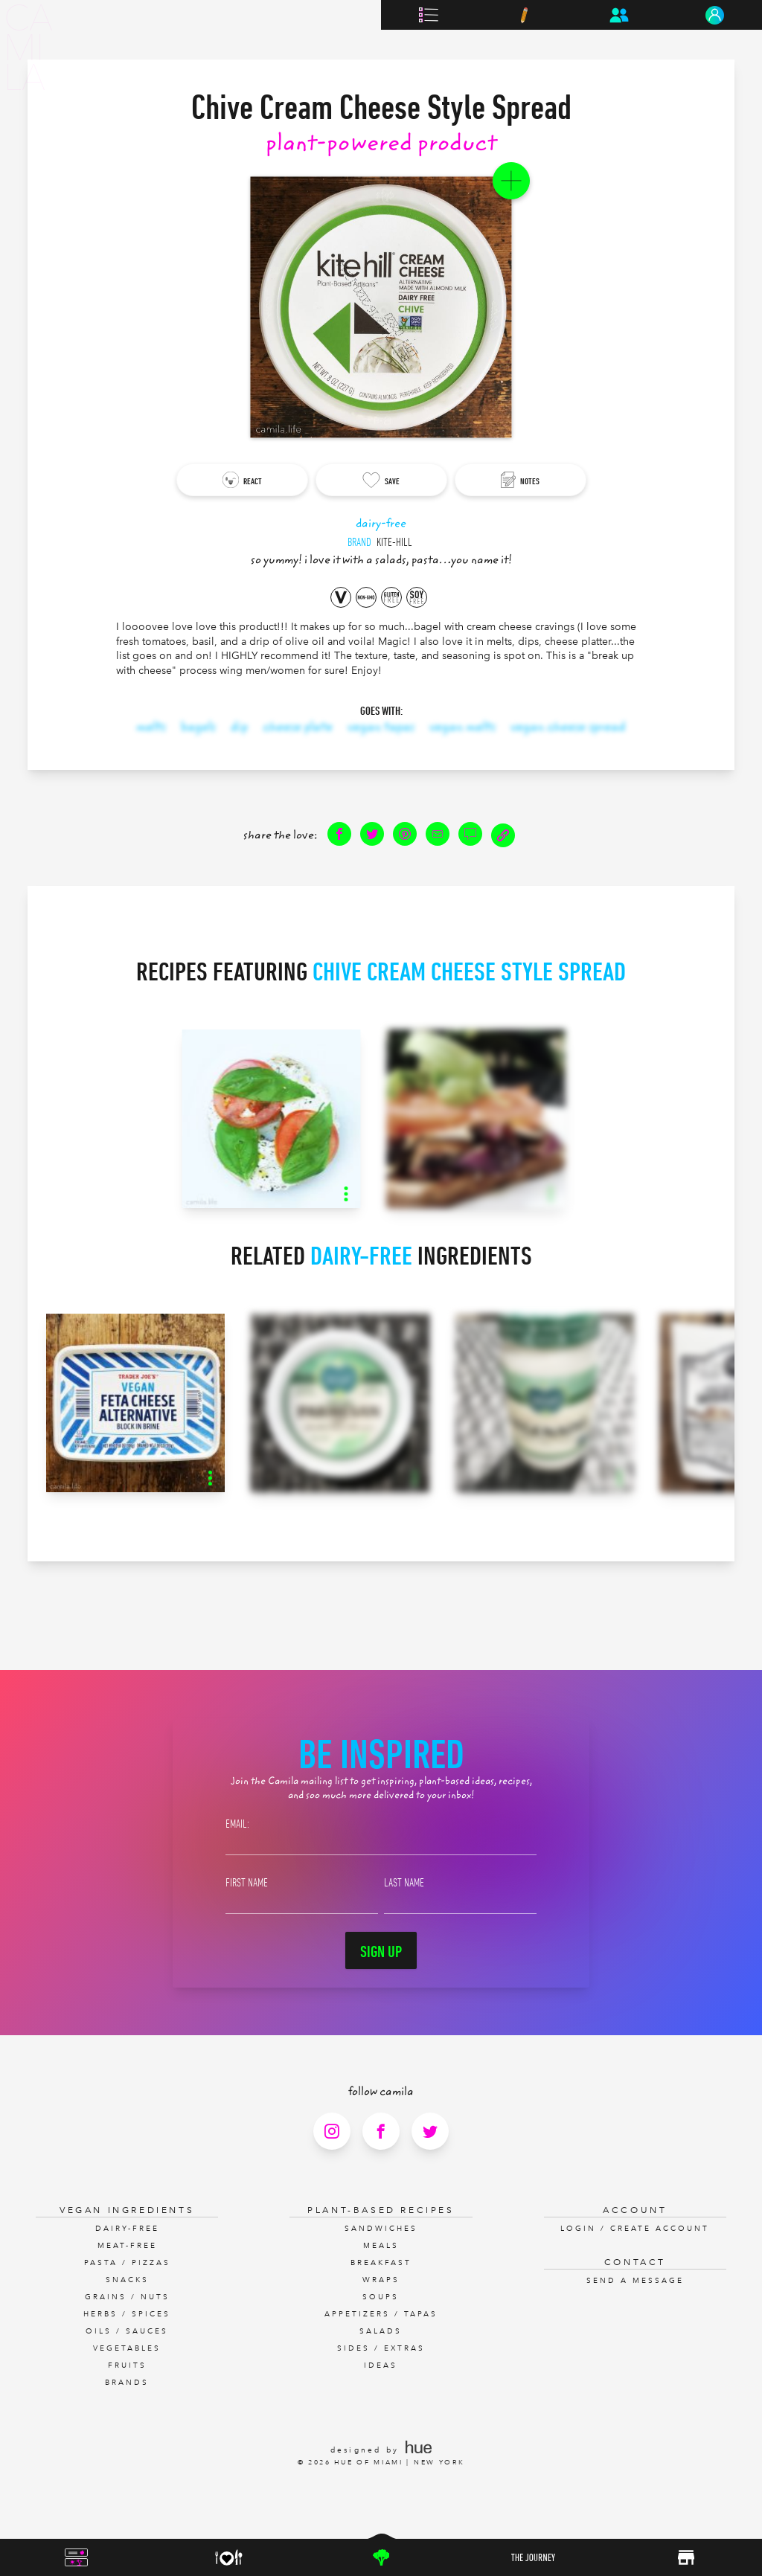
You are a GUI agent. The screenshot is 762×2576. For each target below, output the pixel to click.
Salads (380, 2331)
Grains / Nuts (127, 2297)
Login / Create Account (634, 2228)
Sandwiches (381, 2228)
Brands (127, 2382)
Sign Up (381, 1951)
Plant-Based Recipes (380, 2210)
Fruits (127, 2365)
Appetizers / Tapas (381, 2314)
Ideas (380, 2365)
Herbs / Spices (126, 2314)
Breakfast (381, 2262)
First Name (246, 1882)
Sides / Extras (381, 2348)
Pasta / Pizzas (127, 2262)
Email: (237, 1823)
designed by (381, 2450)
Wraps (381, 2279)
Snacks (127, 2279)
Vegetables (127, 2348)
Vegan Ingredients (127, 2210)
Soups (380, 2297)
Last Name (404, 1882)
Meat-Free (127, 2245)
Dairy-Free (127, 2228)
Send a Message (635, 2280)
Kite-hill (394, 541)
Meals (381, 2245)
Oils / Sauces (127, 2331)
